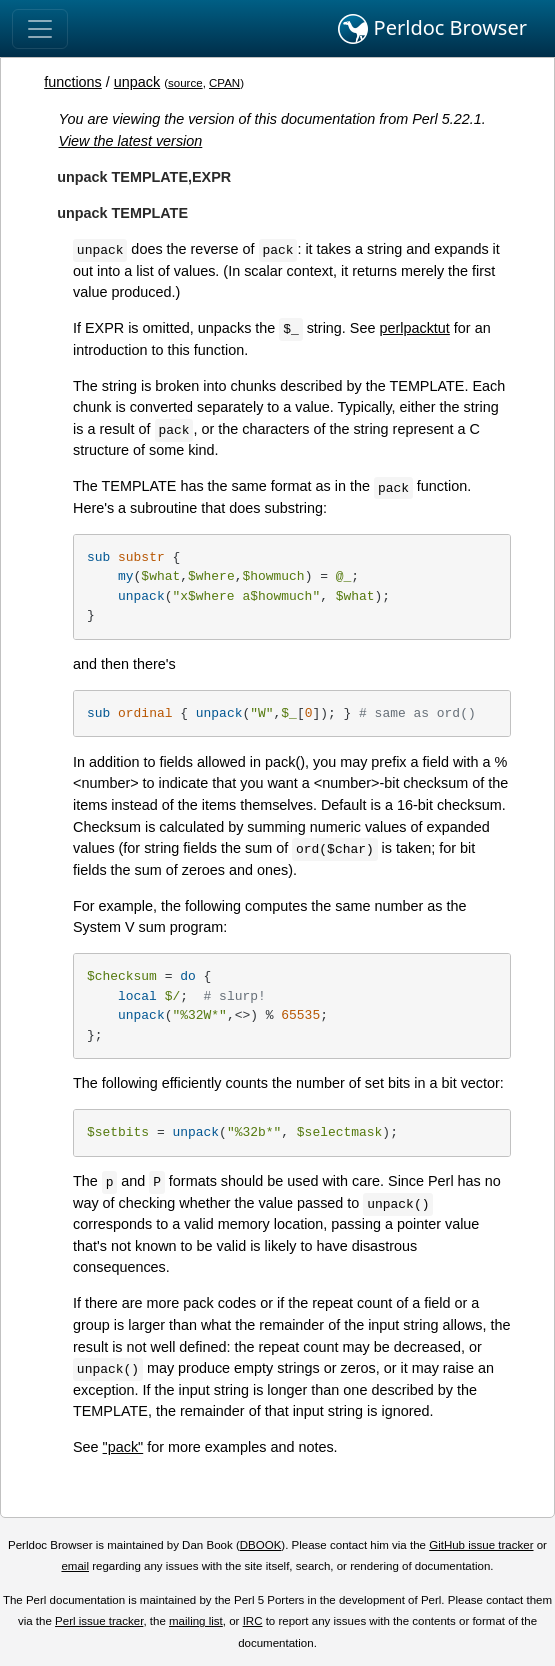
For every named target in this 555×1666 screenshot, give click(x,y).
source (185, 83)
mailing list (196, 1621)
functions (73, 82)
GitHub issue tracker (481, 1545)
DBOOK (261, 1545)
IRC (253, 1621)
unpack (137, 82)
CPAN (224, 83)
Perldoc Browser (432, 29)
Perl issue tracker (99, 1621)
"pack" (123, 1447)
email (75, 1566)
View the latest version (131, 141)
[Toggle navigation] (40, 29)
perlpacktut (414, 328)
